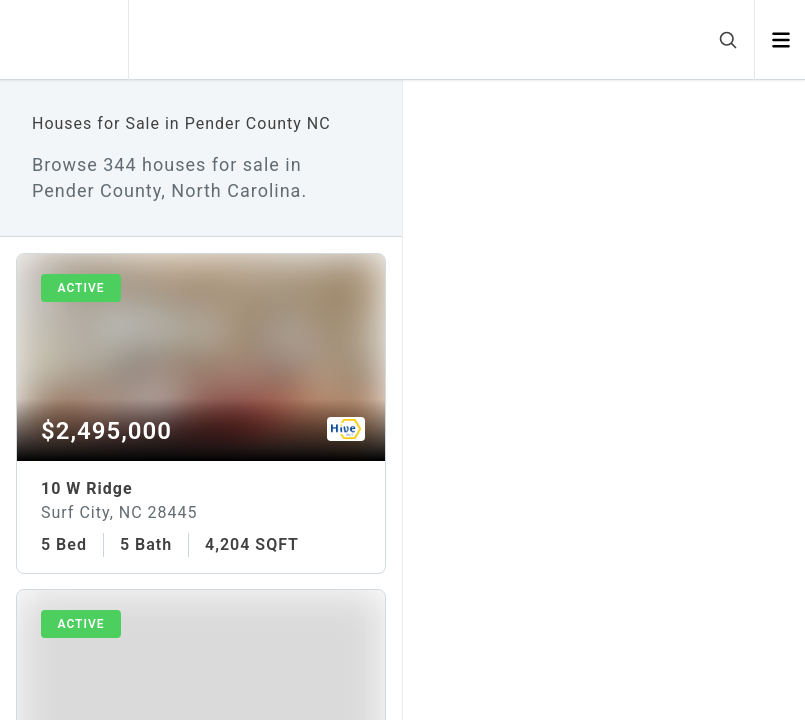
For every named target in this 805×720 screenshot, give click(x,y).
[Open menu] (780, 40)
